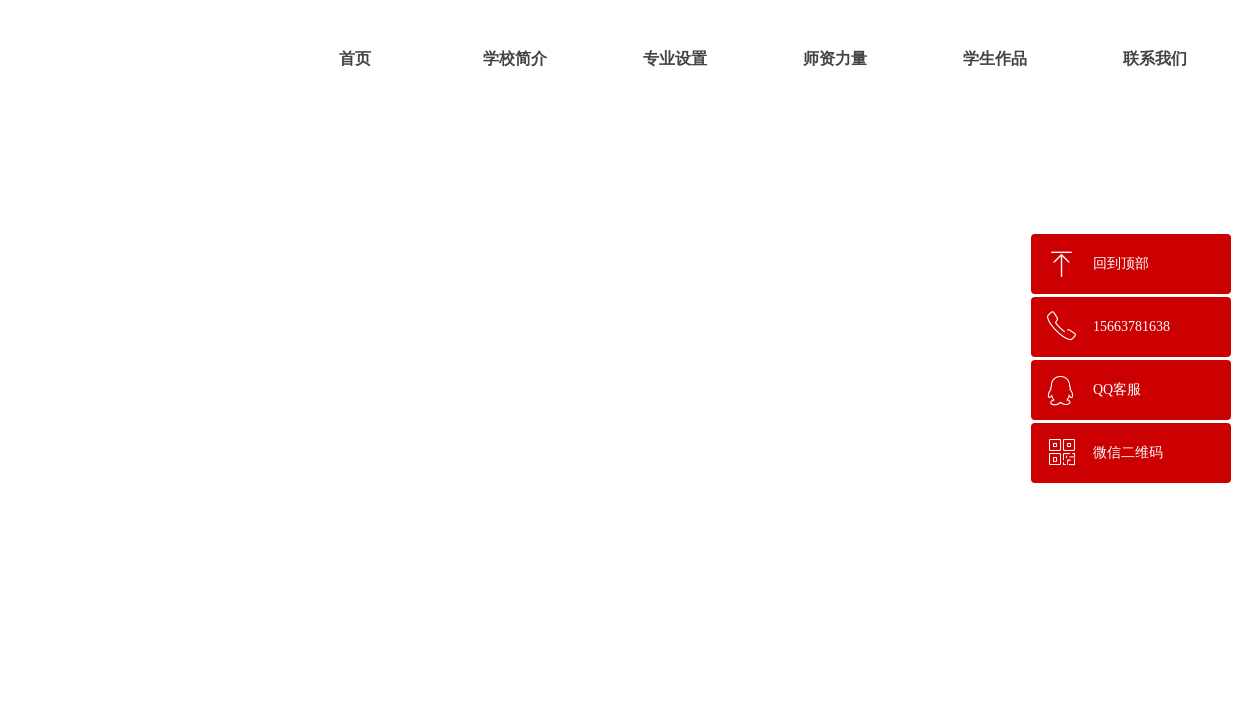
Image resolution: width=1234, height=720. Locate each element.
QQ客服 (1117, 389)
